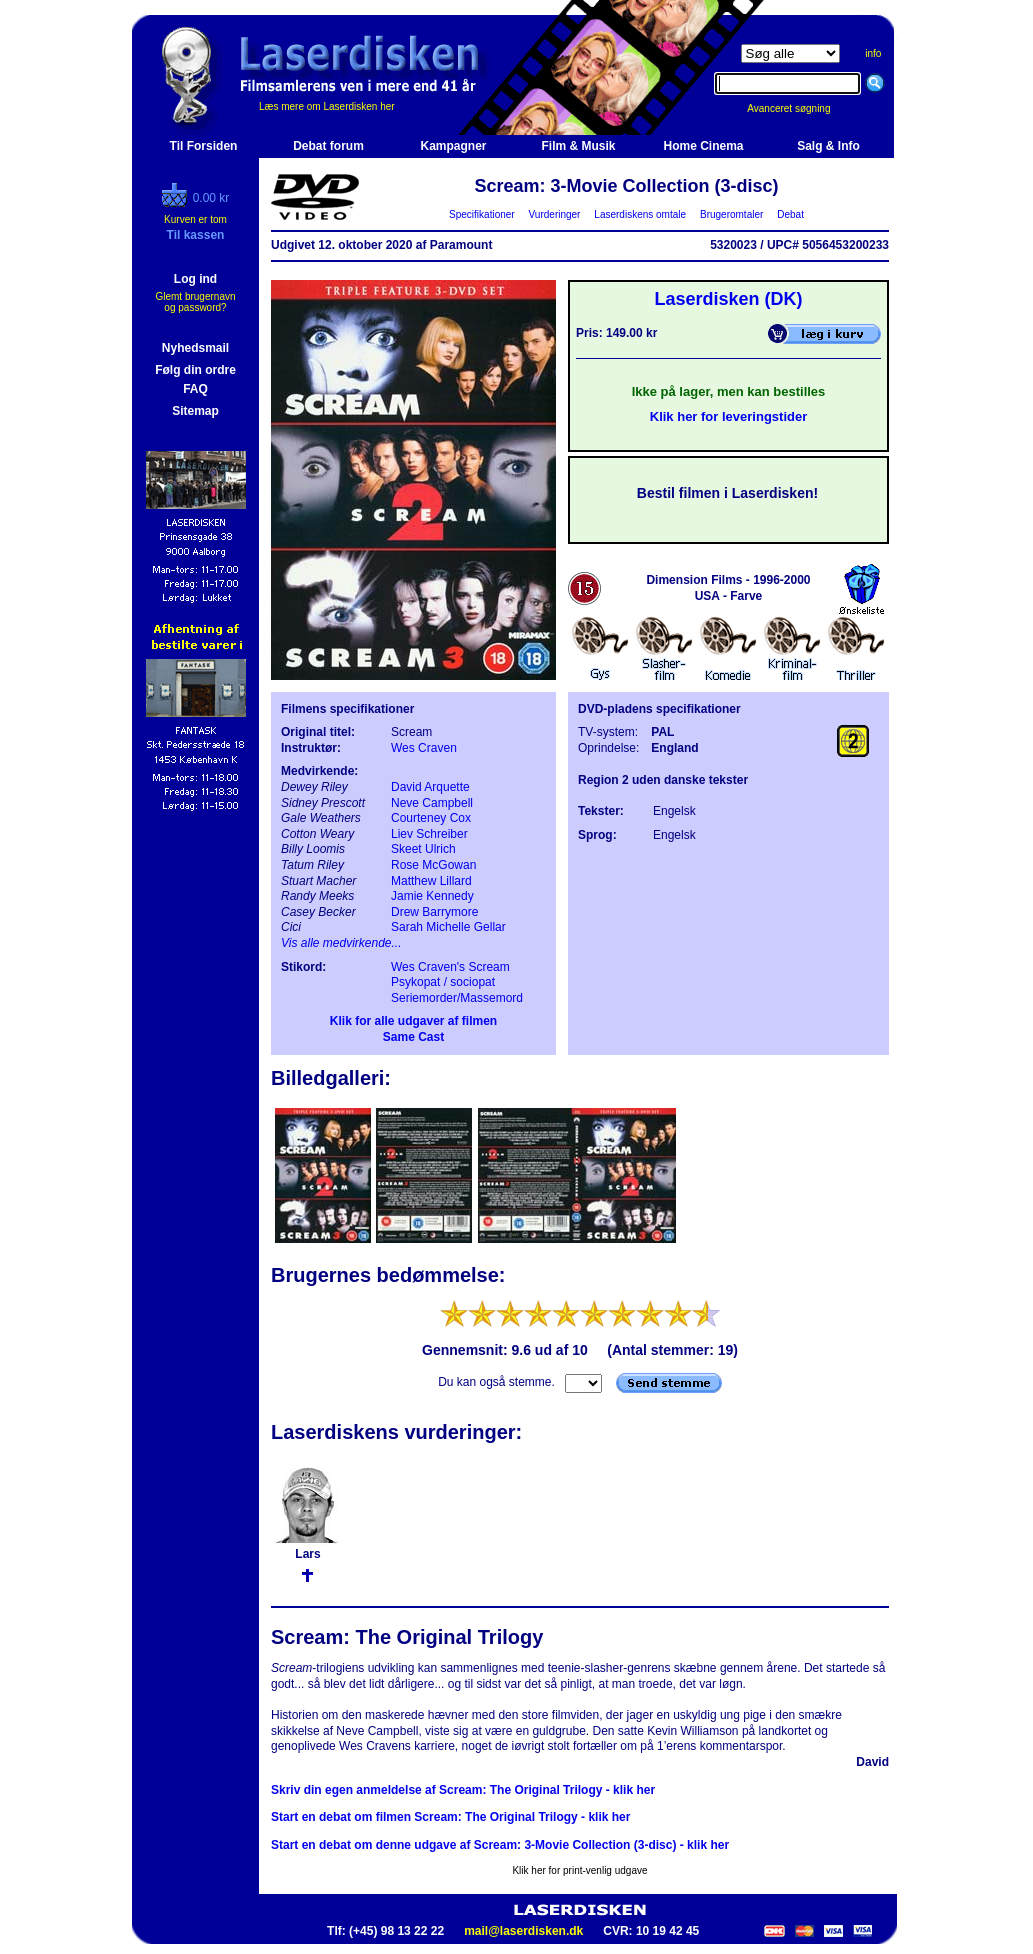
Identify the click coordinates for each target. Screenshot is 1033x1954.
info (873, 53)
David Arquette (430, 787)
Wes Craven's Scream (450, 967)
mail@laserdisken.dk (523, 1931)
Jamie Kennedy (432, 896)
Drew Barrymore (434, 912)
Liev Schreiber (429, 834)
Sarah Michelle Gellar (448, 927)
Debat (791, 214)
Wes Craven (424, 748)
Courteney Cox (431, 818)
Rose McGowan (433, 865)
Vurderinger (554, 214)
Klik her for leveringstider (729, 416)
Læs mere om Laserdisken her (327, 106)
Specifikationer (482, 214)
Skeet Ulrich (423, 849)
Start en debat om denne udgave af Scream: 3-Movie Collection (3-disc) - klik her (500, 1845)
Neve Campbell (432, 803)
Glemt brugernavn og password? (195, 302)
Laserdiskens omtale (640, 214)
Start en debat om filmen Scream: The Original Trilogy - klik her (450, 1817)
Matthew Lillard (431, 881)
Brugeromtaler (731, 214)
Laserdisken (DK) (728, 299)
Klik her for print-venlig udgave (579, 1870)
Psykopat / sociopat (443, 982)
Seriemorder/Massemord (457, 998)
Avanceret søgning (799, 108)
